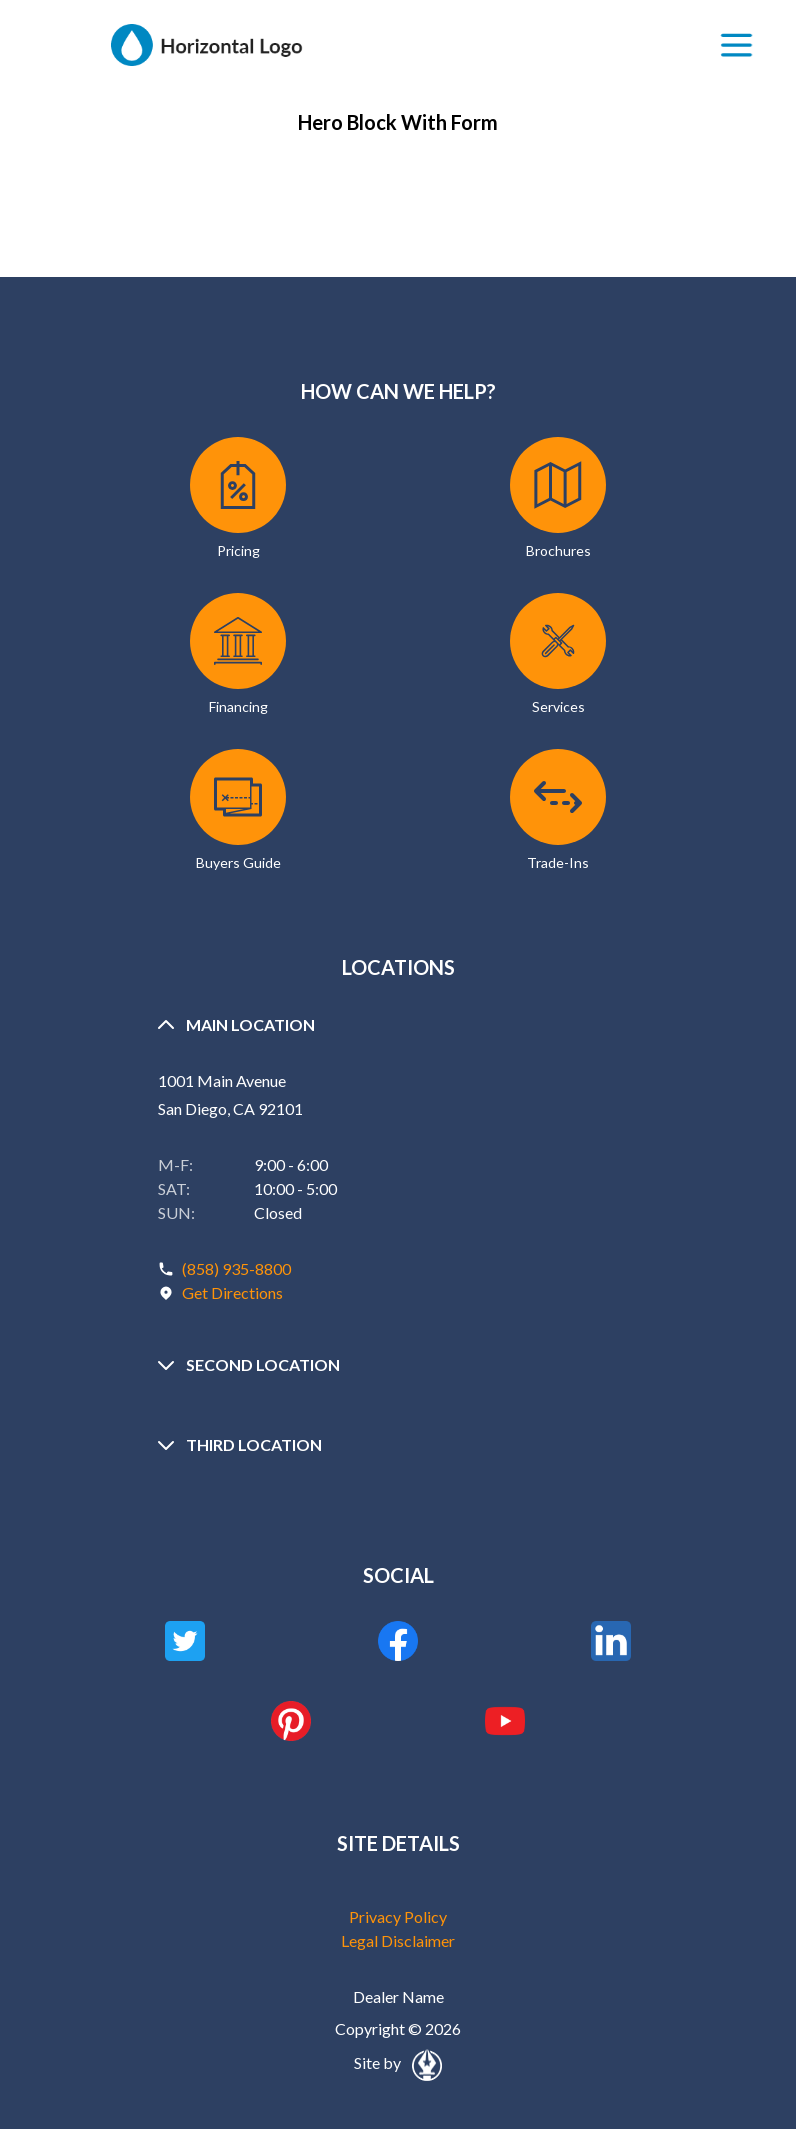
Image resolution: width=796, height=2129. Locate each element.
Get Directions (232, 1292)
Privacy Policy (398, 1916)
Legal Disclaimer (398, 1940)
